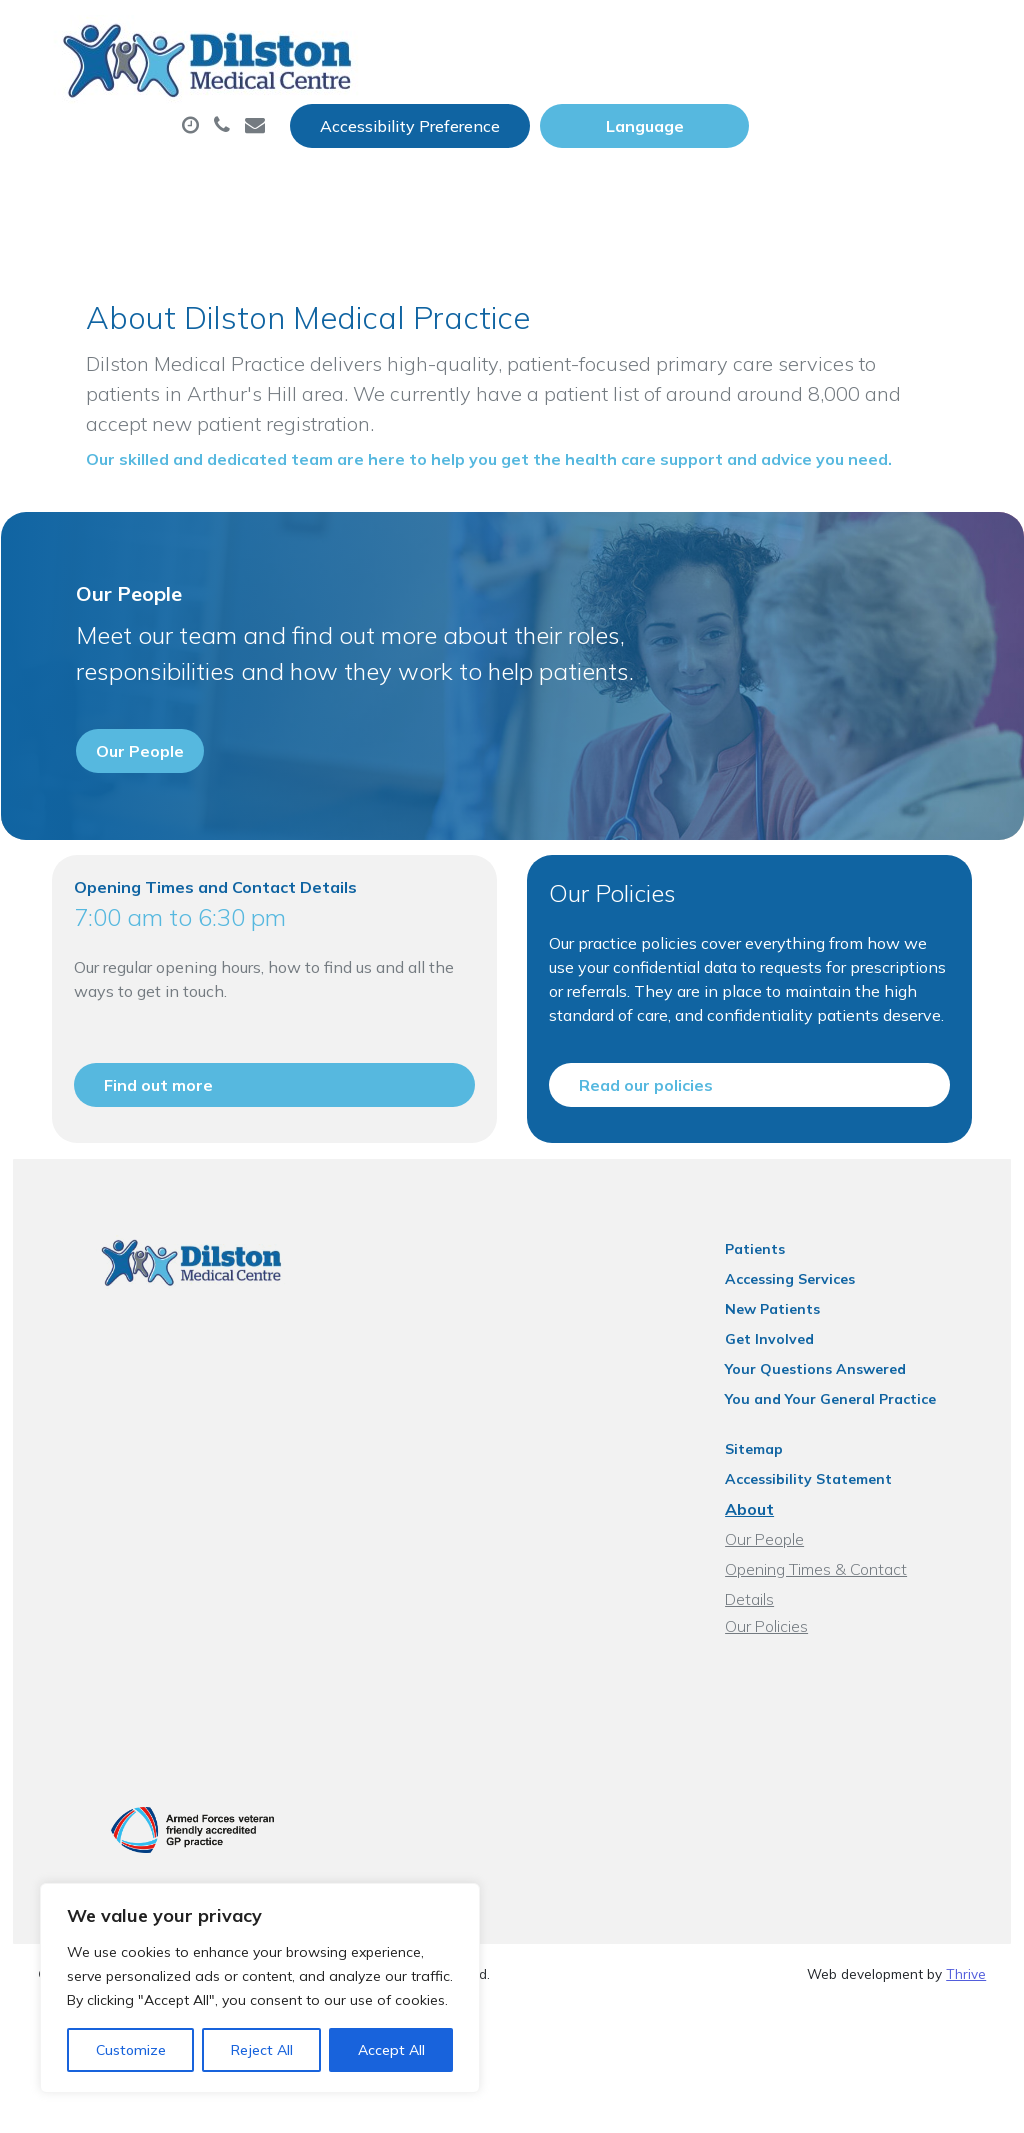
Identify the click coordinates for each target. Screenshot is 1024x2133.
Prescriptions (673, 99)
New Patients (447, 169)
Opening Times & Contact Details (866, 1718)
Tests (313, 169)
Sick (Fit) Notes (843, 99)
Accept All (391, 2050)
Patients (779, 1398)
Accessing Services (814, 1428)
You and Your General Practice (854, 1548)
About (328, 99)
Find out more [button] (145, 1205)
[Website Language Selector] (881, 37)
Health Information (646, 169)
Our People (788, 1688)
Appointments (493, 99)
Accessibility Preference (647, 37)
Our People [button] (127, 828)
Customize (131, 2050)
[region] (260, 1988)
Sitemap (778, 1598)
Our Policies (790, 1748)
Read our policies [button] (647, 1205)
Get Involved (793, 1488)
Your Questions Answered (839, 1518)
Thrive (966, 2102)
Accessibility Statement (832, 1628)
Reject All (262, 2050)
